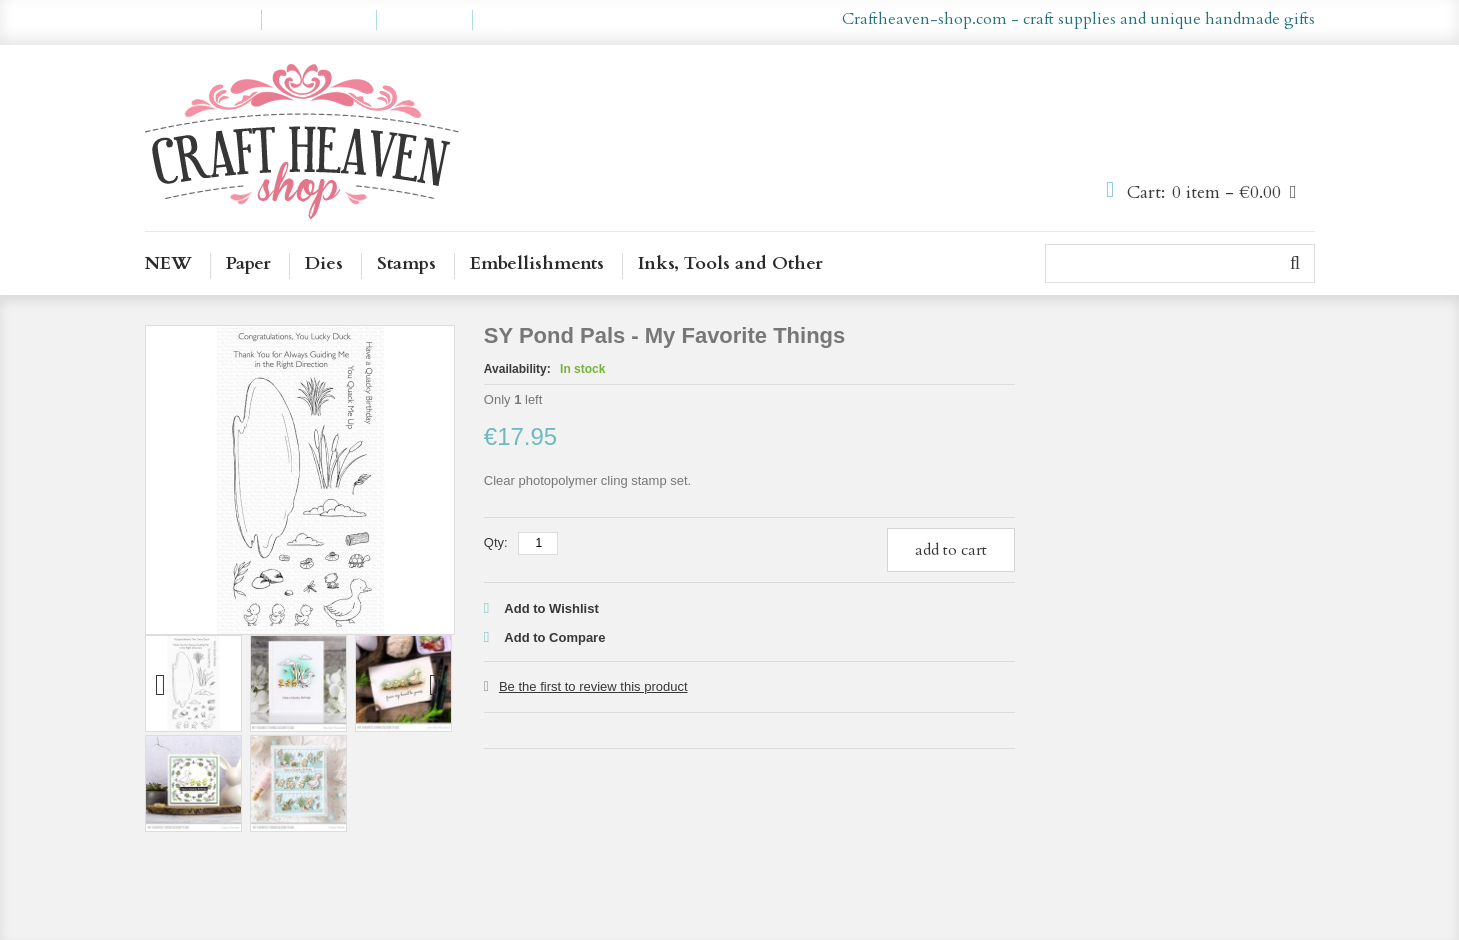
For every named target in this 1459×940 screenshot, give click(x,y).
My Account (203, 20)
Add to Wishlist (551, 608)
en (700, 20)
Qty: (496, 542)
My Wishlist (319, 20)
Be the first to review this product (593, 686)
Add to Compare (554, 637)
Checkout (424, 20)
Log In (509, 20)
